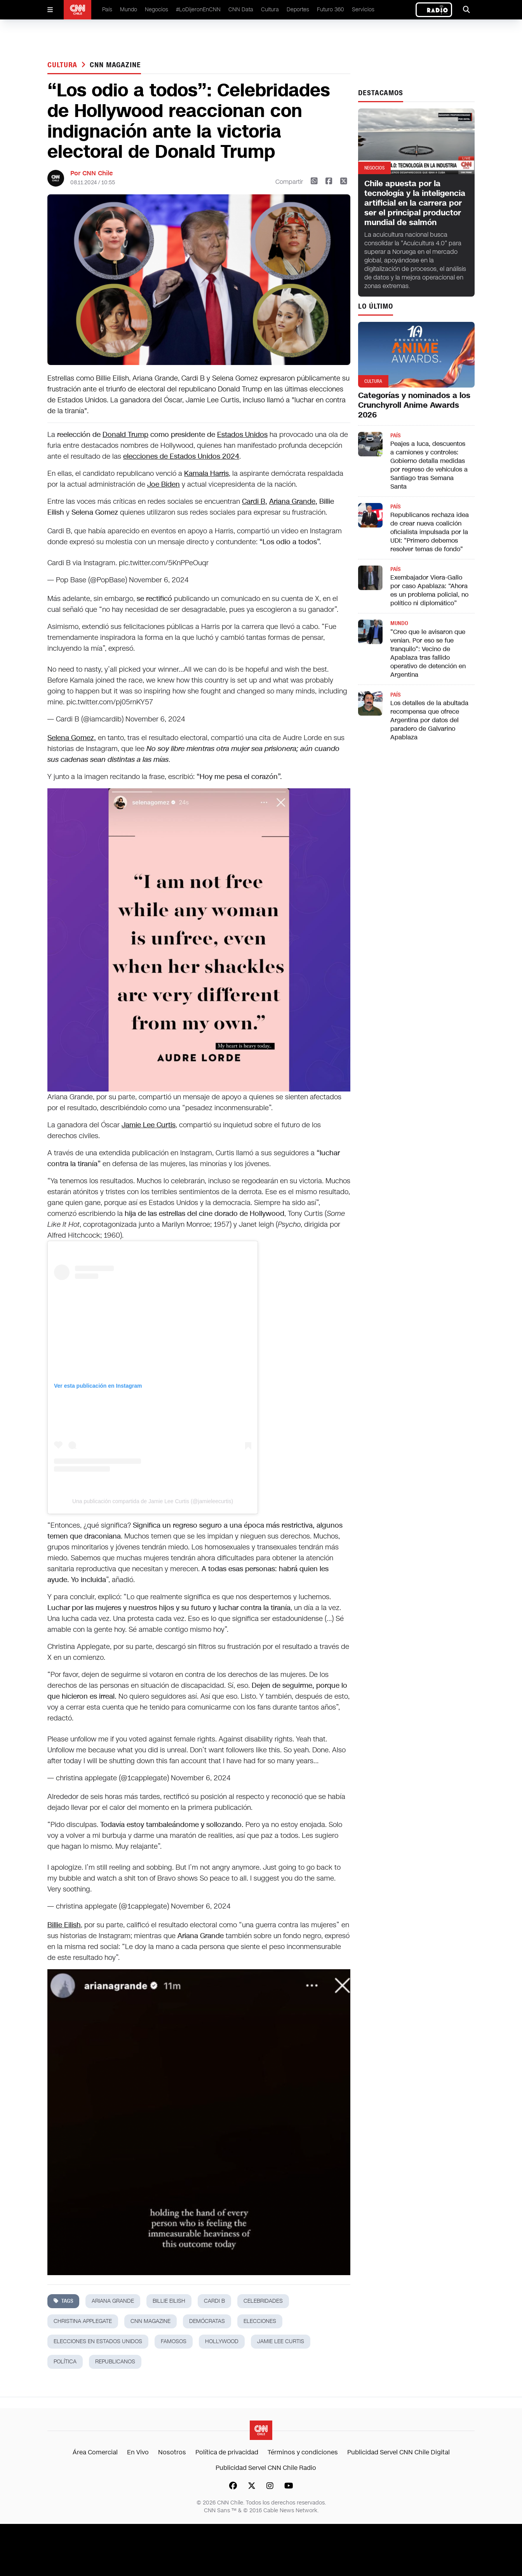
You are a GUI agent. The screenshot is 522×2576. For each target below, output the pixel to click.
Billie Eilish (169, 2301)
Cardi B (253, 501)
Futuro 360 (330, 9)
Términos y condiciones (303, 2452)
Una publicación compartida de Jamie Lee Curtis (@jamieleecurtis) (152, 1501)
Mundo (128, 9)
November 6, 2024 (158, 580)
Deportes (298, 9)
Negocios (156, 9)
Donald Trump (125, 435)
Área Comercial (95, 2452)
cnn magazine (115, 65)
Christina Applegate (83, 2321)
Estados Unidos (242, 435)
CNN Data (240, 9)
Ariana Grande (292, 501)
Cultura (270, 9)
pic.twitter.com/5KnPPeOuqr (164, 563)
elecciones (260, 2321)
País (107, 9)
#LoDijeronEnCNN (198, 9)
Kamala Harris (206, 473)
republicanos (115, 2361)
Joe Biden (163, 484)
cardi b (214, 2301)
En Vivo (138, 2452)
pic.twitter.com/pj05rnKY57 (109, 702)
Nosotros (172, 2452)
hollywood (221, 2341)
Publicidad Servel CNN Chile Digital (398, 2452)
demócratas (207, 2321)
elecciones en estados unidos (98, 2341)
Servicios (363, 9)
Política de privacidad (226, 2452)
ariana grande (113, 2301)
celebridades (263, 2301)
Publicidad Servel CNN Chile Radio (266, 2467)
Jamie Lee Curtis (280, 2341)
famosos (173, 2341)
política (65, 2361)
